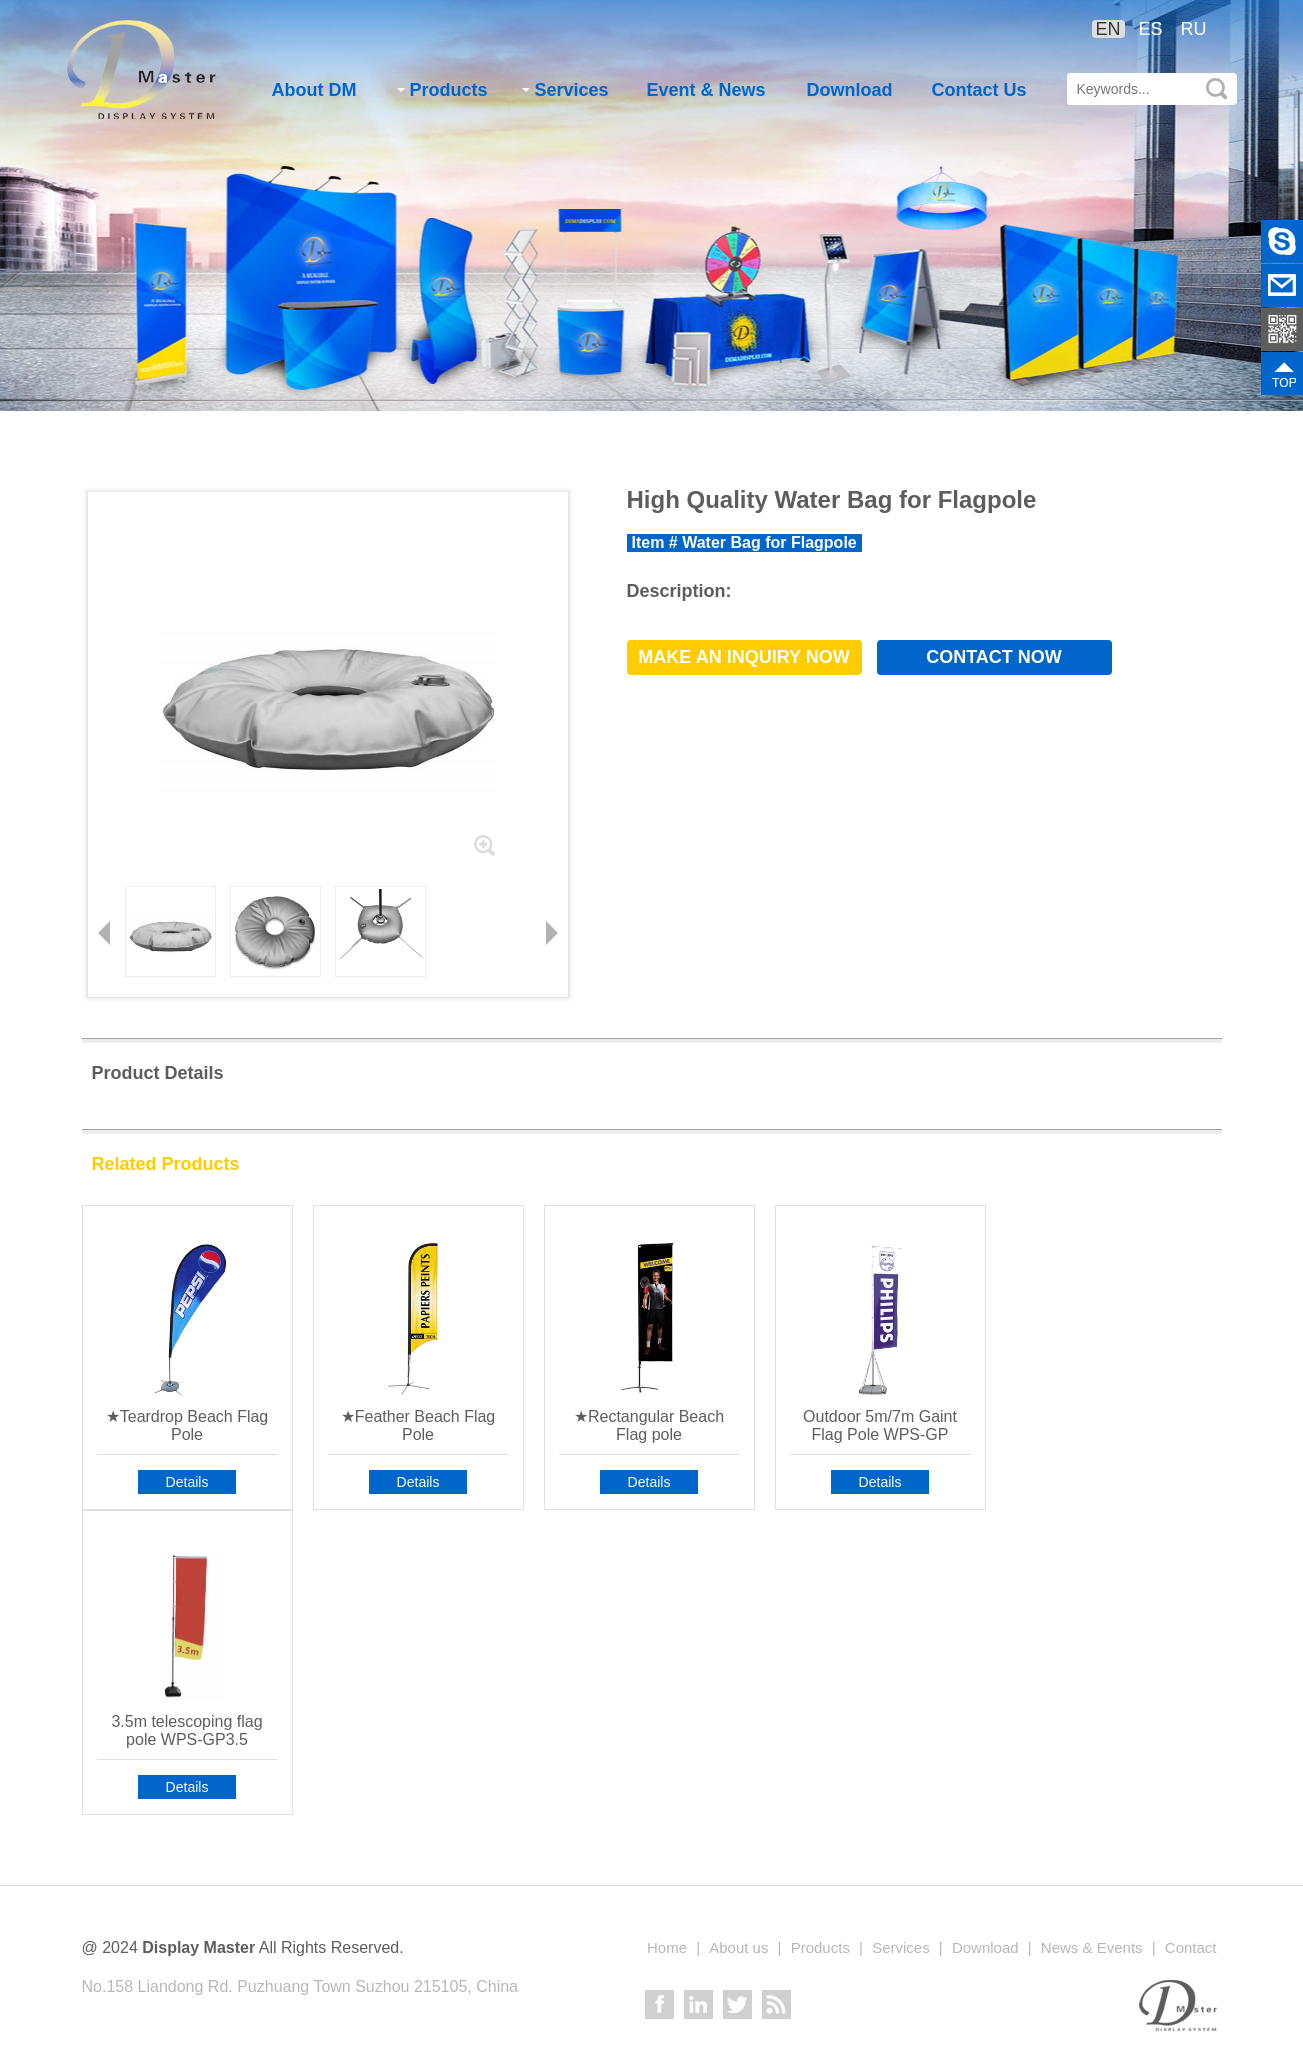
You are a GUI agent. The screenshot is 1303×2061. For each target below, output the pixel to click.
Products (442, 90)
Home (667, 1947)
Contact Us (979, 90)
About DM (314, 90)
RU (1194, 29)
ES (1151, 29)
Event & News (706, 90)
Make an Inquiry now (743, 657)
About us (738, 1947)
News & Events (1092, 1947)
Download (850, 90)
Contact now (994, 657)
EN (1108, 29)
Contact (1191, 1947)
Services (565, 90)
